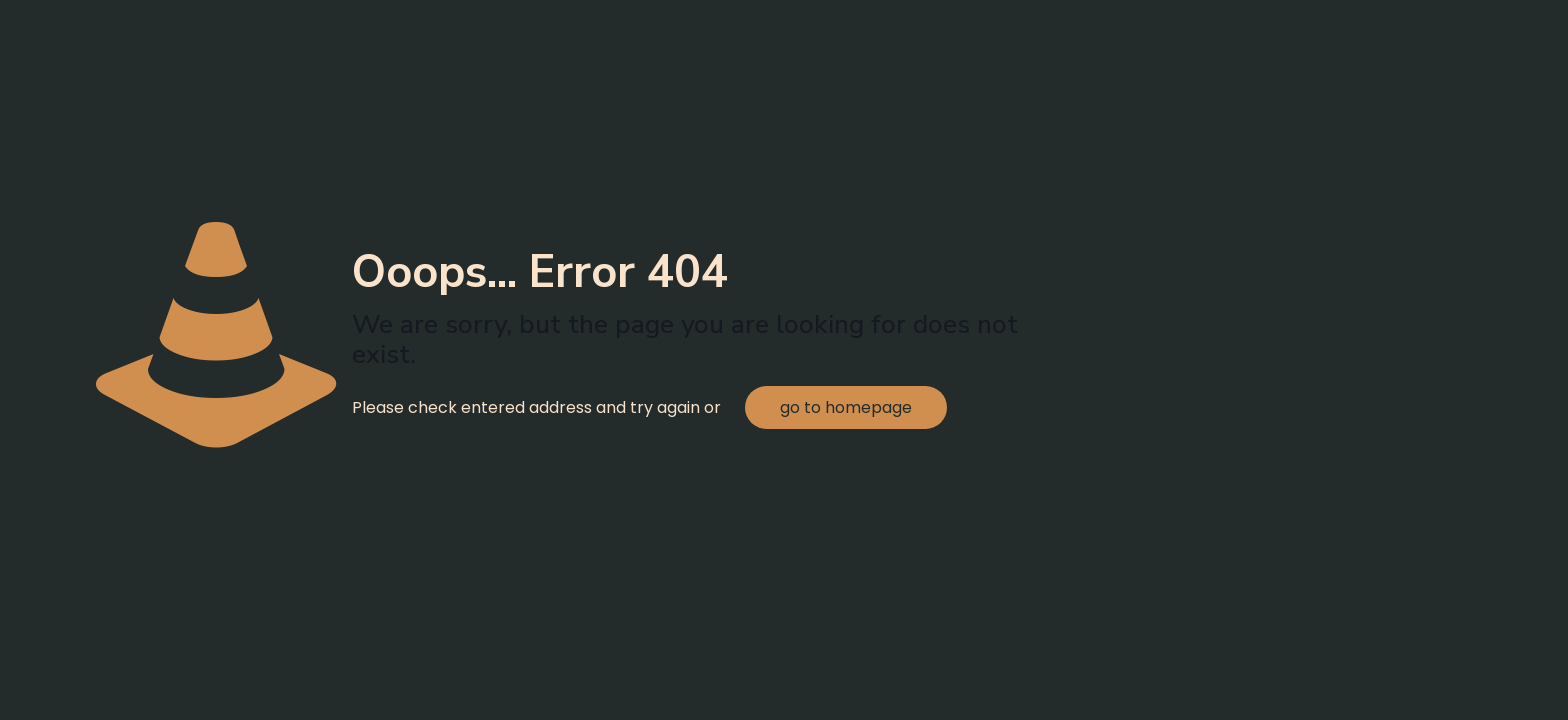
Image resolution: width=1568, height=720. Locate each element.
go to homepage (846, 407)
